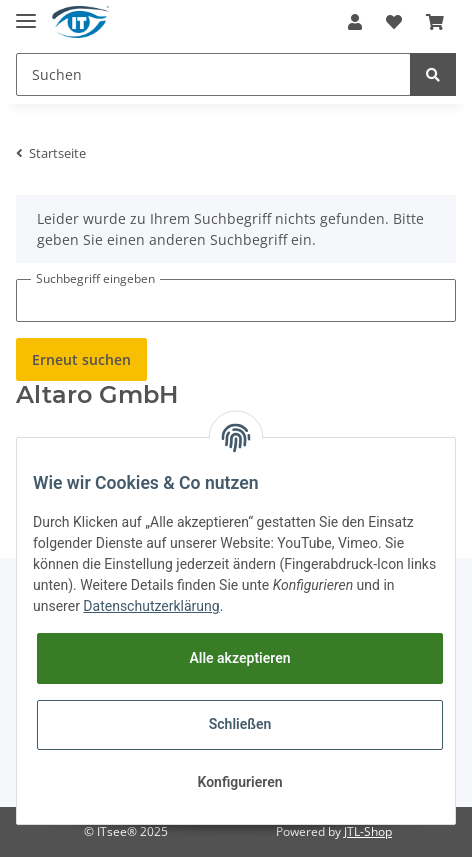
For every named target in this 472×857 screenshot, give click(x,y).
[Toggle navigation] (26, 12)
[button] (355, 22)
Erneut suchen (81, 359)
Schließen (240, 724)
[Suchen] (213, 74)
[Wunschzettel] (394, 22)
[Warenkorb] (435, 22)
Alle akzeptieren (239, 658)
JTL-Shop (368, 831)
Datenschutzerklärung (151, 606)
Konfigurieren (239, 782)
